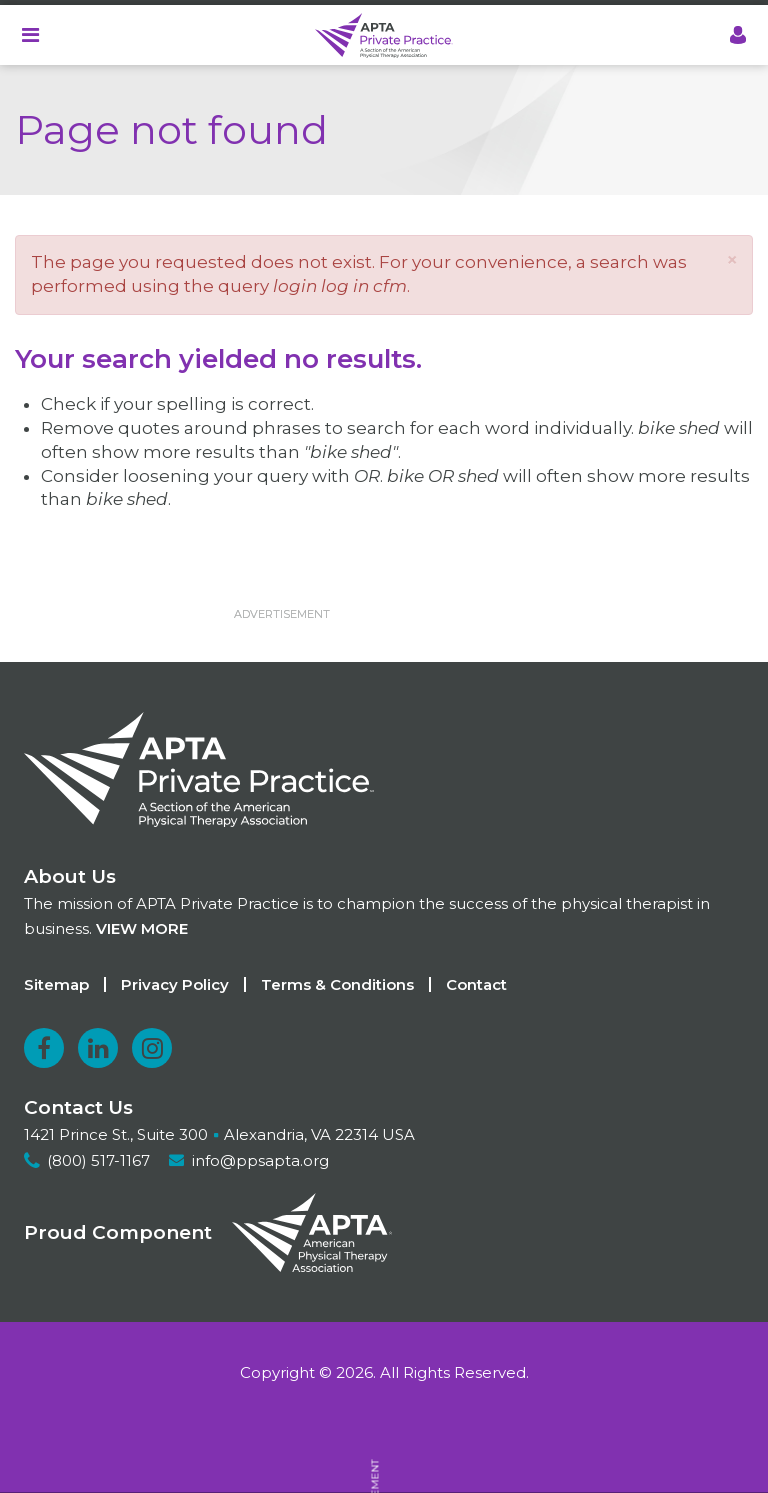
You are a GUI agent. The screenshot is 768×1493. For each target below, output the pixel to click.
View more (142, 928)
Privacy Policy (175, 984)
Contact (476, 984)
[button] (732, 259)
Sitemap (56, 984)
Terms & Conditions (337, 984)
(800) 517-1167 (98, 1160)
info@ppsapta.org (260, 1160)
